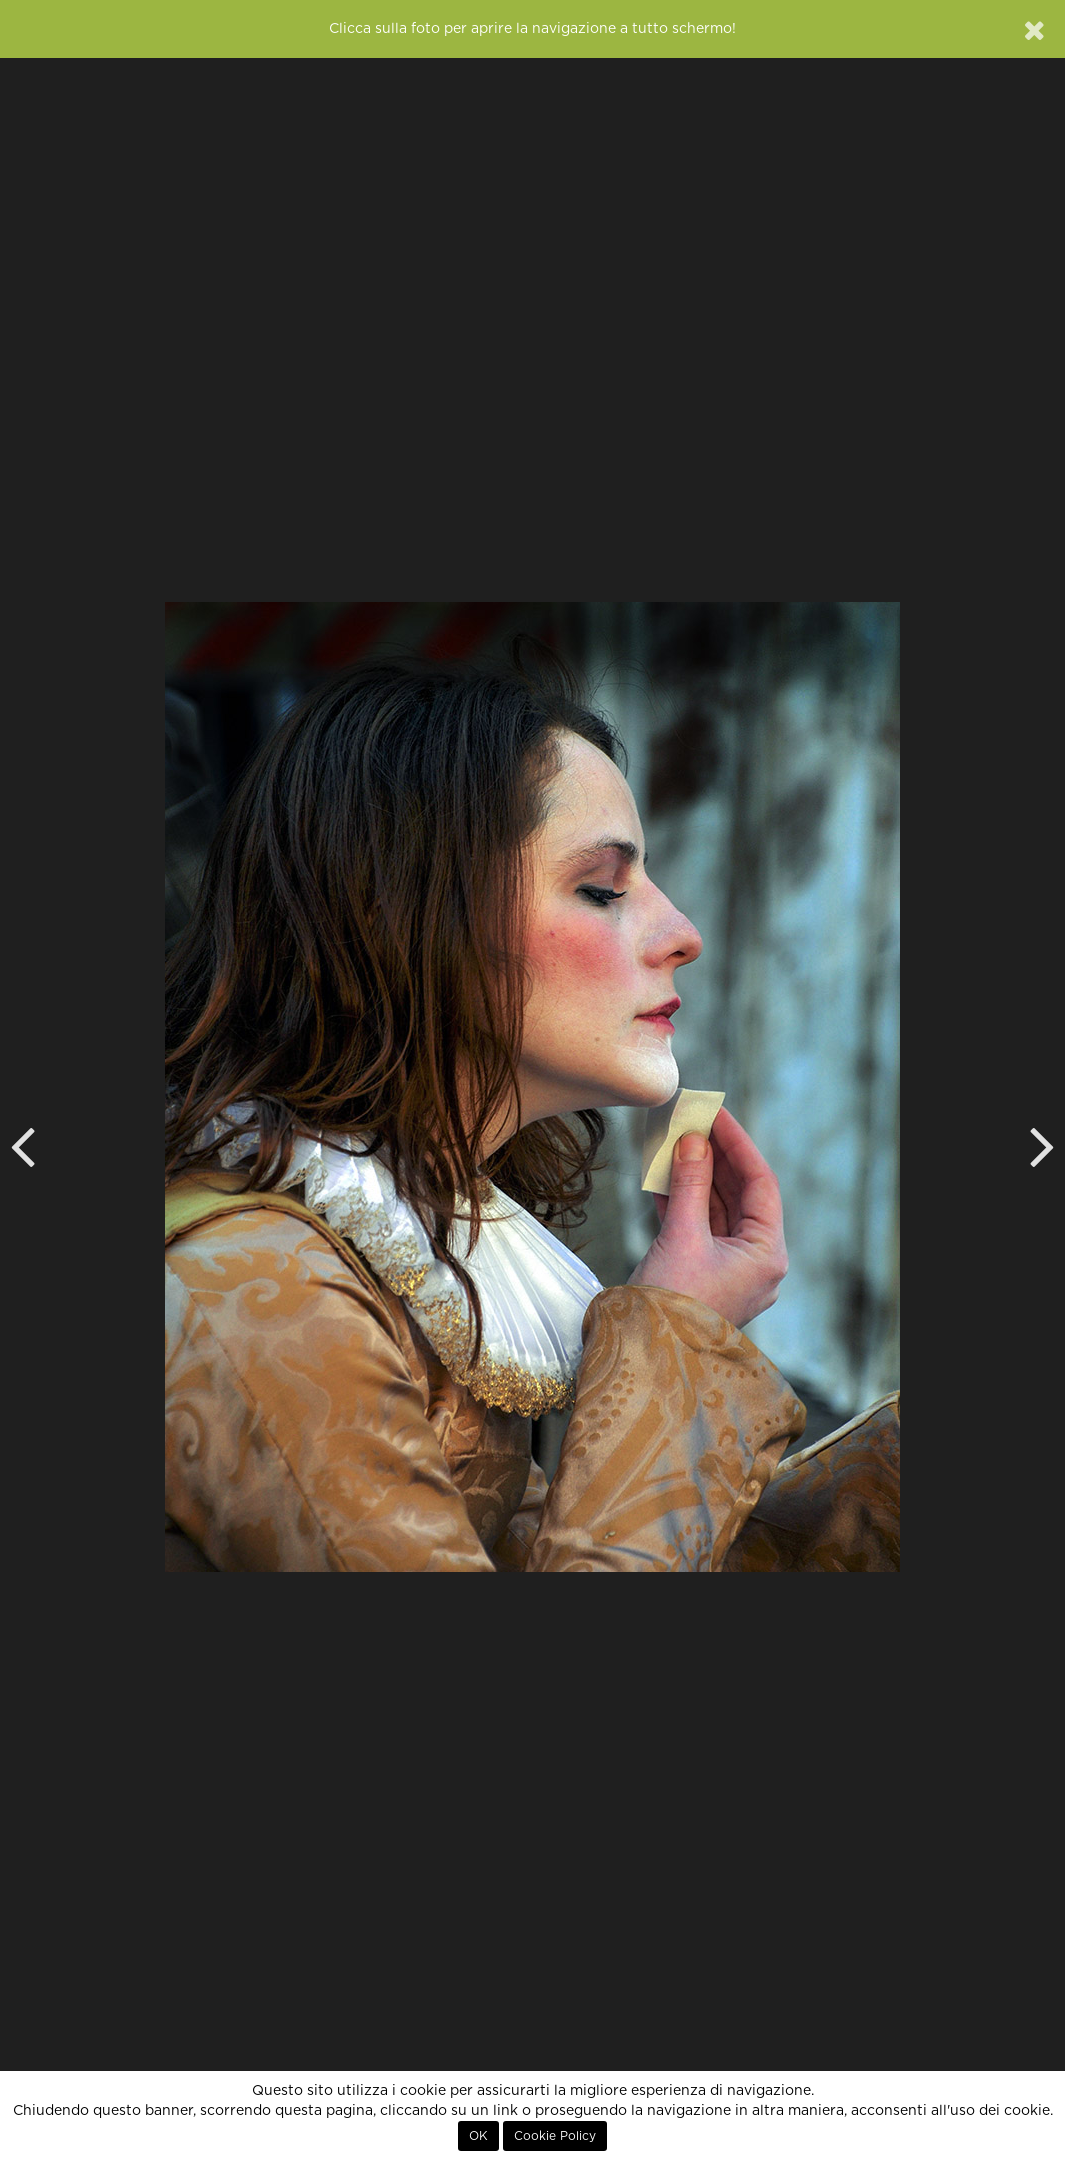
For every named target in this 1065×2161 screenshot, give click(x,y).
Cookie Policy (555, 2136)
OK (478, 2136)
